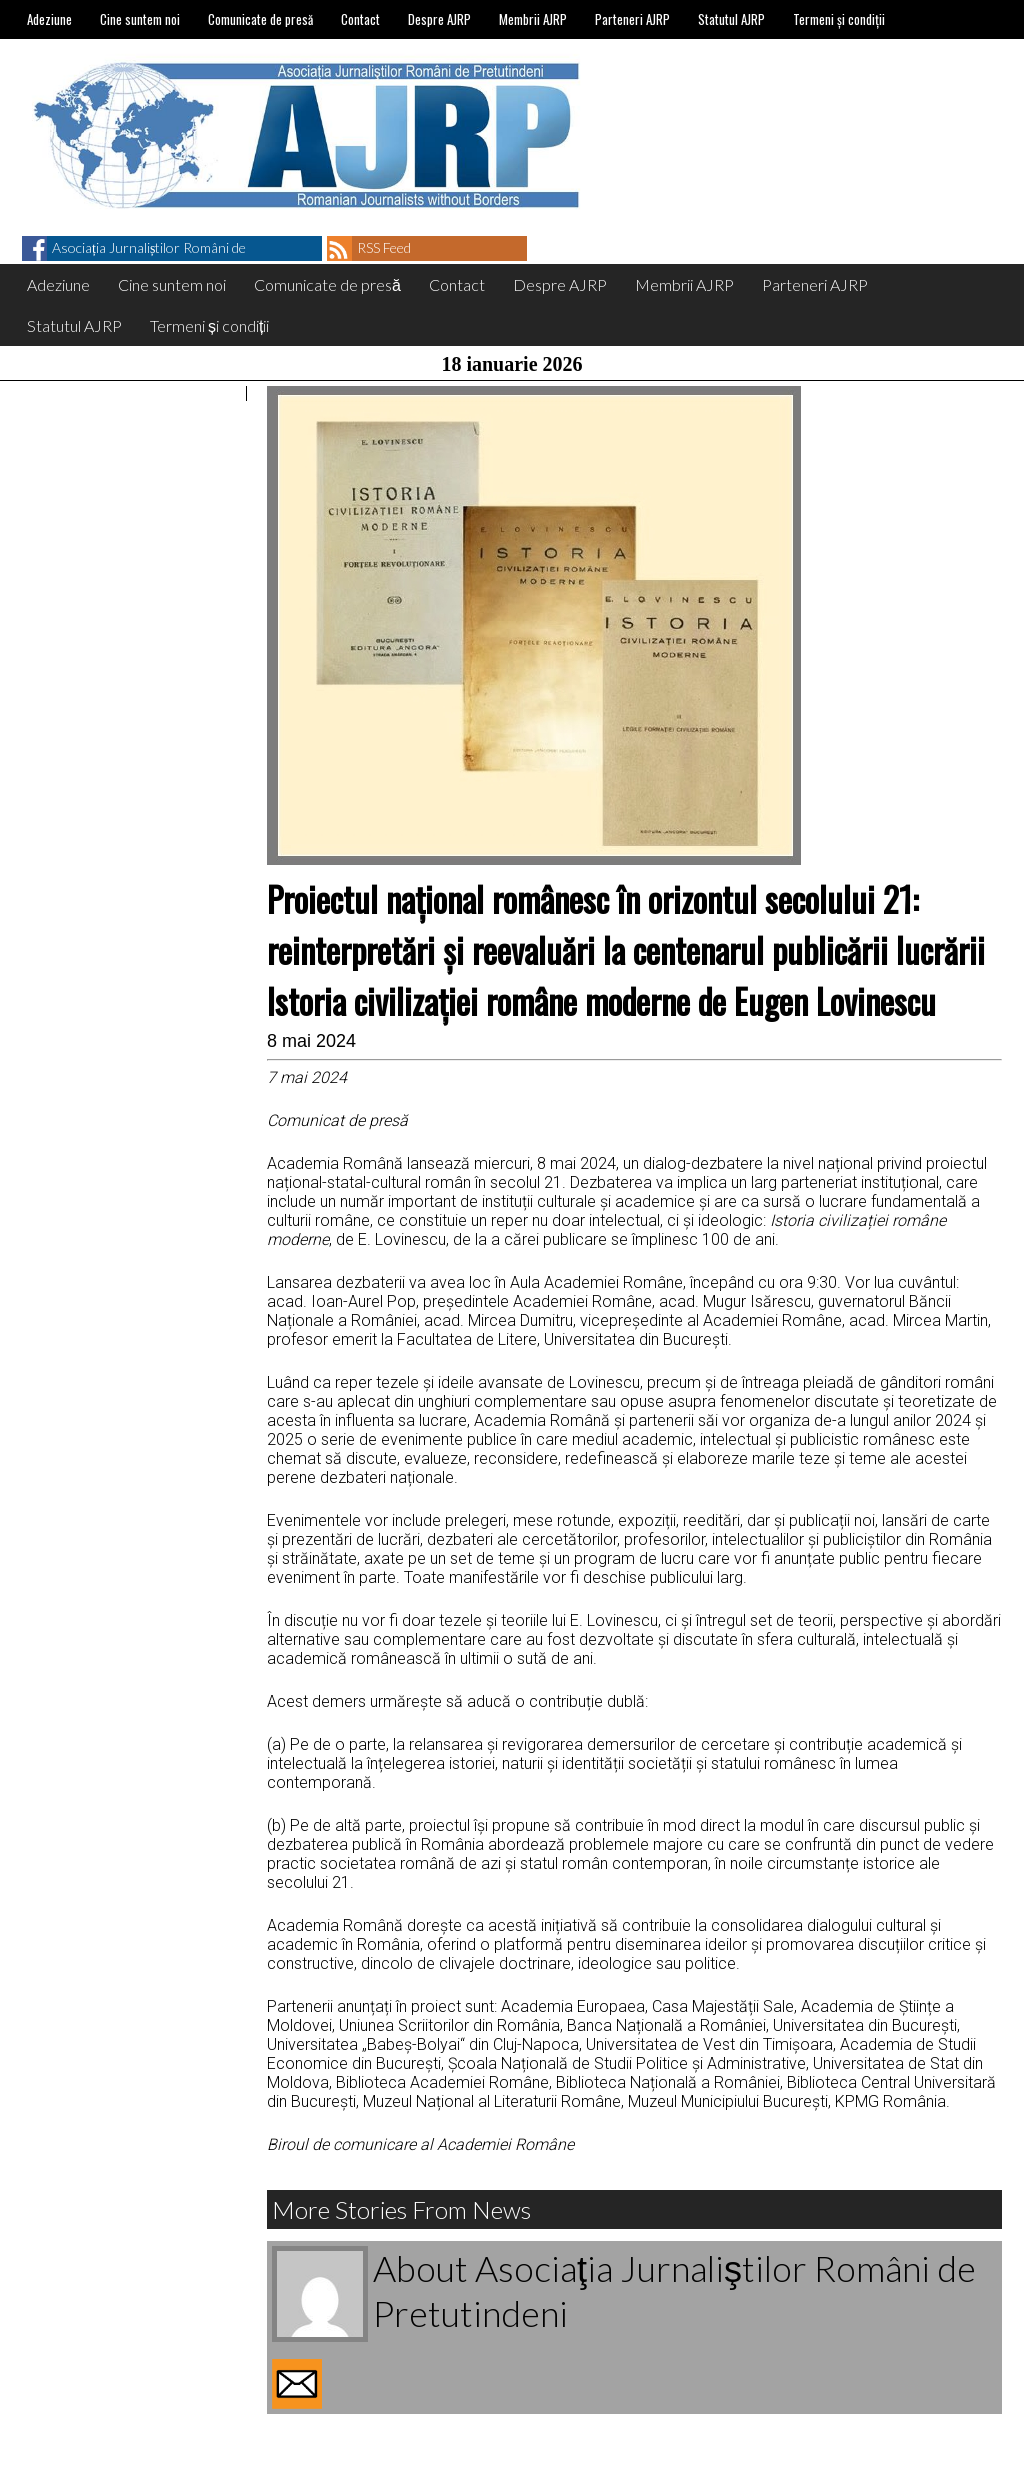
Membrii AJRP (533, 19)
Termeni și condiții (839, 19)
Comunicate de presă (260, 19)
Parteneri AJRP (632, 19)
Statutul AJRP (731, 19)
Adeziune (49, 19)
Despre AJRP (439, 19)
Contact (360, 19)
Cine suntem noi (140, 19)
